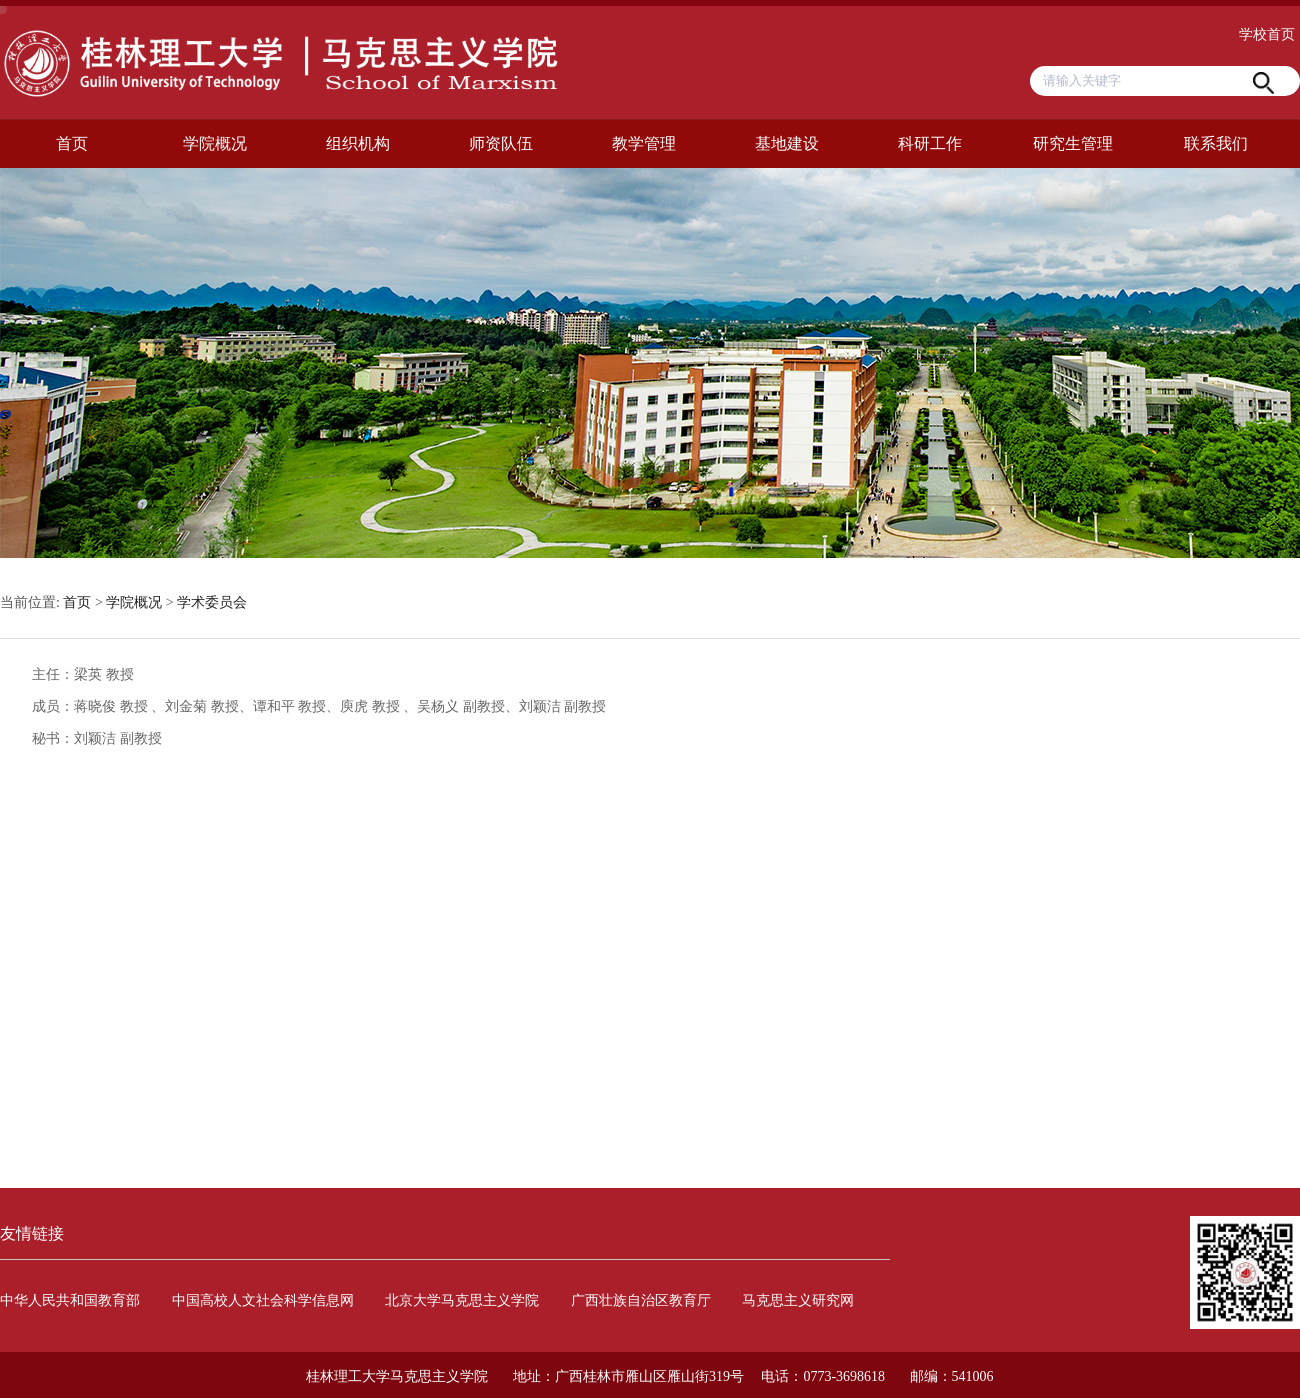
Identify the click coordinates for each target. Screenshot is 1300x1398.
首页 (72, 143)
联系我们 (1216, 143)
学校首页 (1267, 34)
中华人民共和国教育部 (70, 1300)
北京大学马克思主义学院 (462, 1300)
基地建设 (787, 143)
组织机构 (358, 143)
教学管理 (644, 143)
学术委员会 (212, 602)
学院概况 (215, 143)
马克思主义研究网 (798, 1300)
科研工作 (930, 143)
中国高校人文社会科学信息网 (263, 1300)
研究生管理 (1073, 143)
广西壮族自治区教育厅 (641, 1300)
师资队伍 (501, 143)
